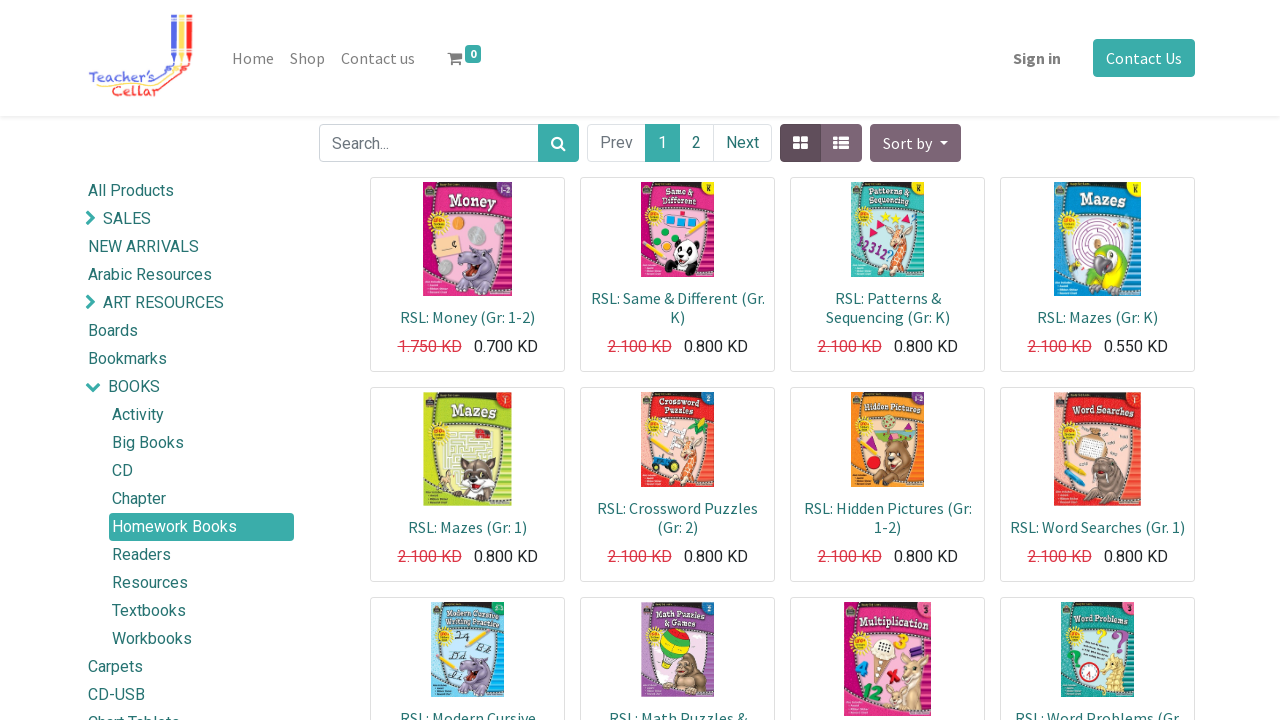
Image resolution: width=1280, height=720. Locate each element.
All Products (131, 190)
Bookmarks (127, 358)
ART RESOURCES (163, 302)
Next (742, 142)
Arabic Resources (150, 274)
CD (122, 470)
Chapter (139, 498)
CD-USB (116, 694)
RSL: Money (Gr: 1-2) (467, 317)
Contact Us (1144, 58)
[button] (915, 143)
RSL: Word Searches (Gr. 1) (1097, 527)
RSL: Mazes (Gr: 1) (467, 527)
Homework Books (174, 526)
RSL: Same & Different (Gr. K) (678, 307)
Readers (141, 554)
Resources (150, 582)
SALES (127, 218)
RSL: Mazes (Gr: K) (1097, 317)
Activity (138, 414)
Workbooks (152, 638)
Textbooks (149, 610)
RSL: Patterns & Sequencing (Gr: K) (888, 307)
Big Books (148, 442)
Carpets (115, 666)
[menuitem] (253, 58)
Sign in (1037, 58)
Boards (113, 330)
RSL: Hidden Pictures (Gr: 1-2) (888, 517)
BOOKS (134, 386)
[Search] (558, 143)
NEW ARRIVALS (143, 246)
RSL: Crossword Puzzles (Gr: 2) (677, 517)
